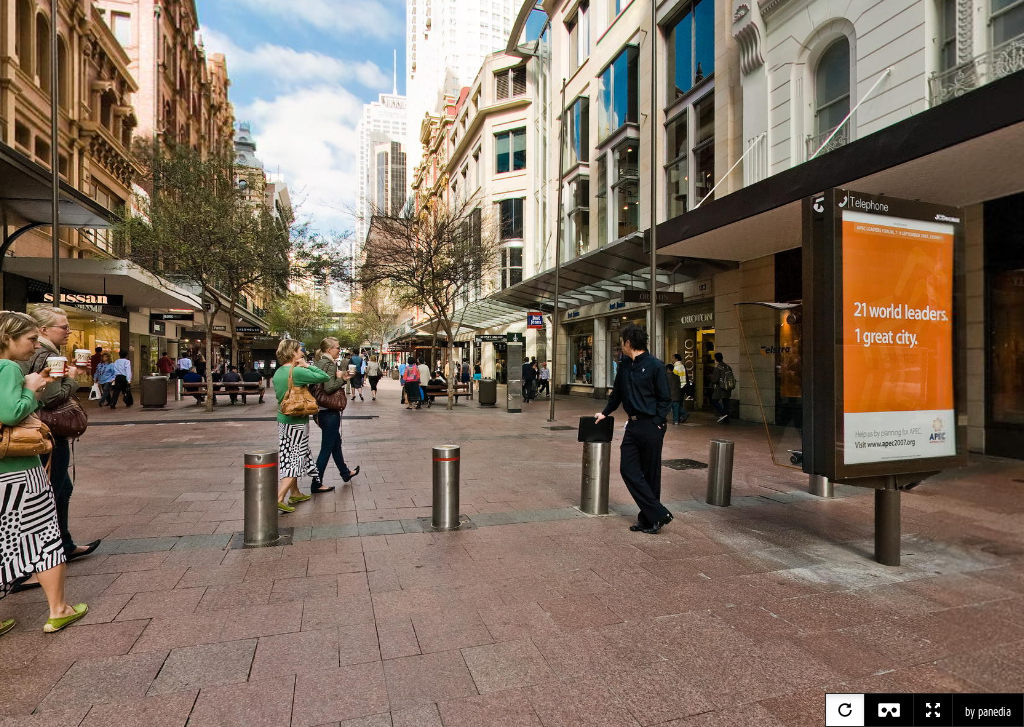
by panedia (988, 712)
